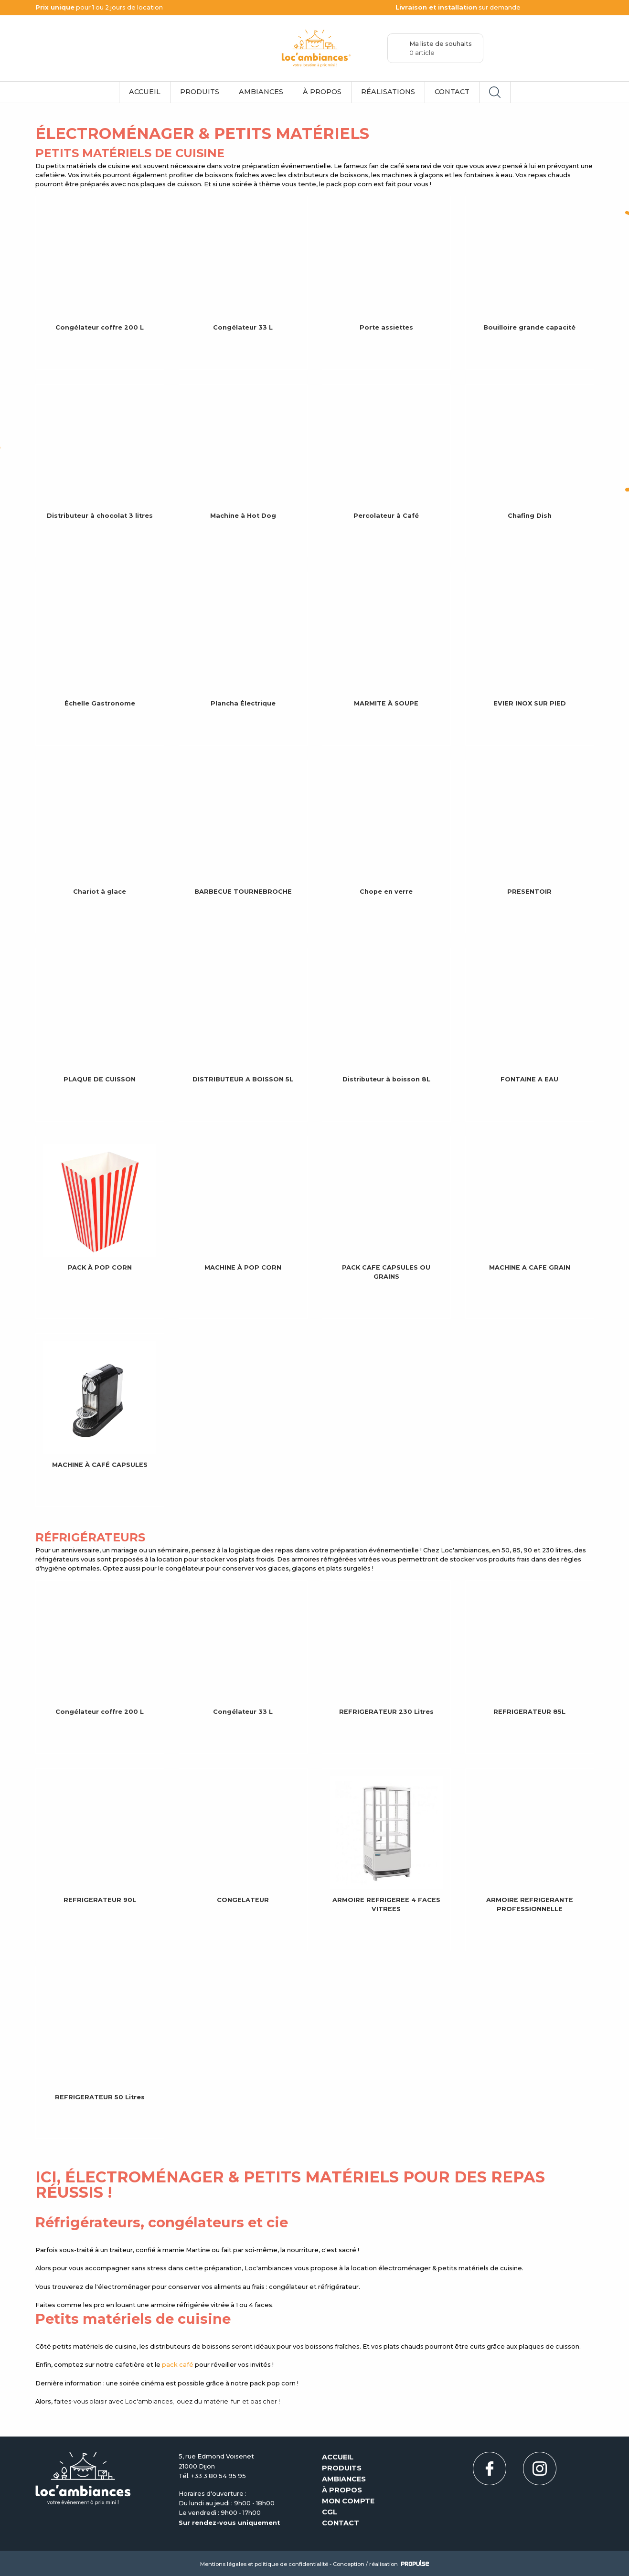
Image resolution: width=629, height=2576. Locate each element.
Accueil (144, 91)
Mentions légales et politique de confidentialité (264, 2564)
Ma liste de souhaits (440, 48)
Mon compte (348, 2501)
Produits (199, 91)
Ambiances (261, 91)
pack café (177, 2364)
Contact (452, 91)
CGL (329, 2512)
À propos (322, 91)
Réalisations (388, 91)
